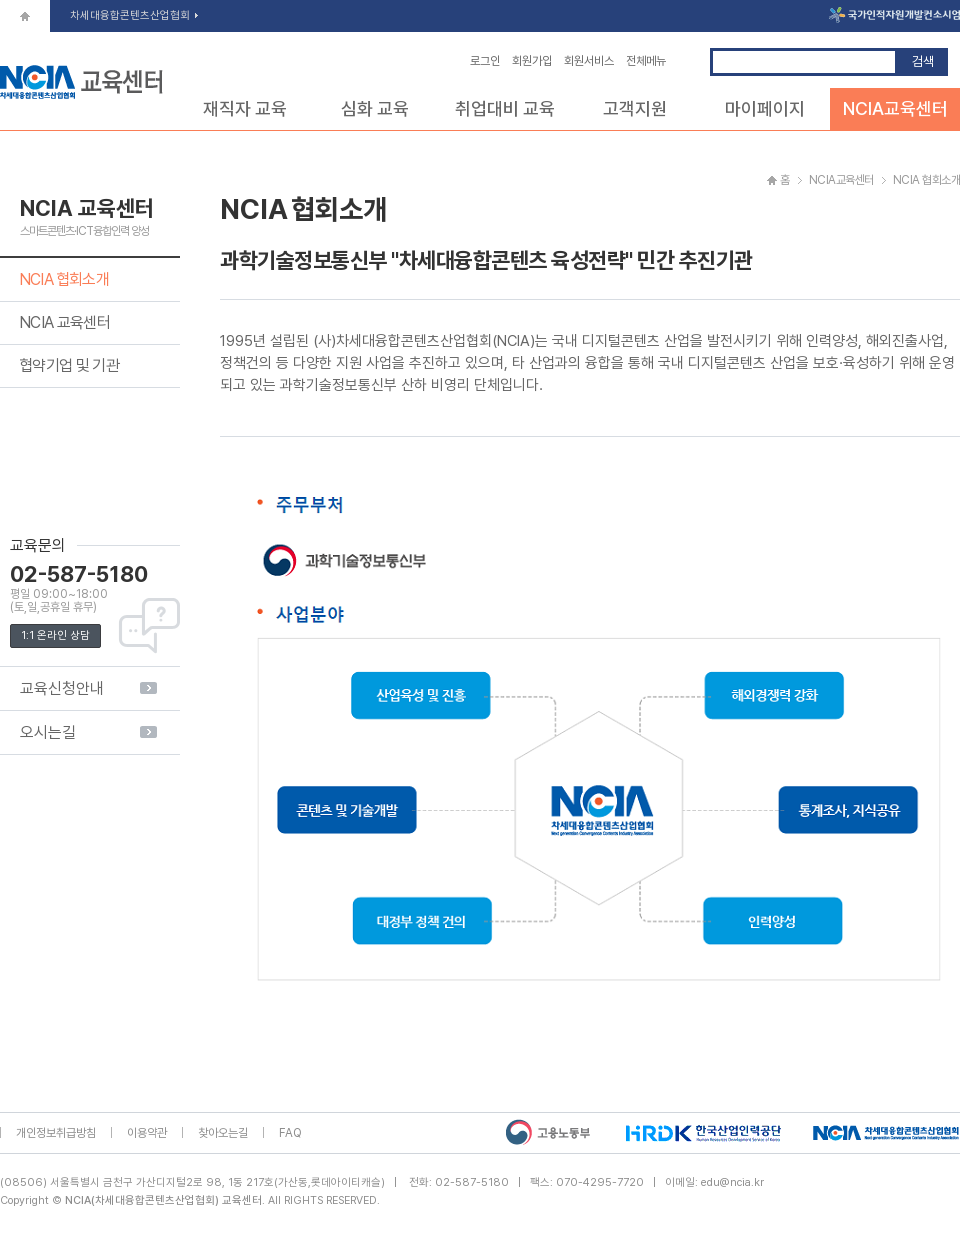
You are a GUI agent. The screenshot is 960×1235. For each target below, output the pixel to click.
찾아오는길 (223, 1133)
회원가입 (532, 61)
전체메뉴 (646, 61)
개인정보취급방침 (56, 1133)
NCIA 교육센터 (64, 322)
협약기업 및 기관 (69, 365)
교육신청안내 (62, 688)
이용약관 (147, 1133)
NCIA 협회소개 (64, 279)
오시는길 (48, 732)
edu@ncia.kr (732, 1182)
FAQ (290, 1133)
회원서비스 (589, 61)
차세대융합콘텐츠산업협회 (134, 15)
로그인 (485, 61)
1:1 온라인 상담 (55, 635)
